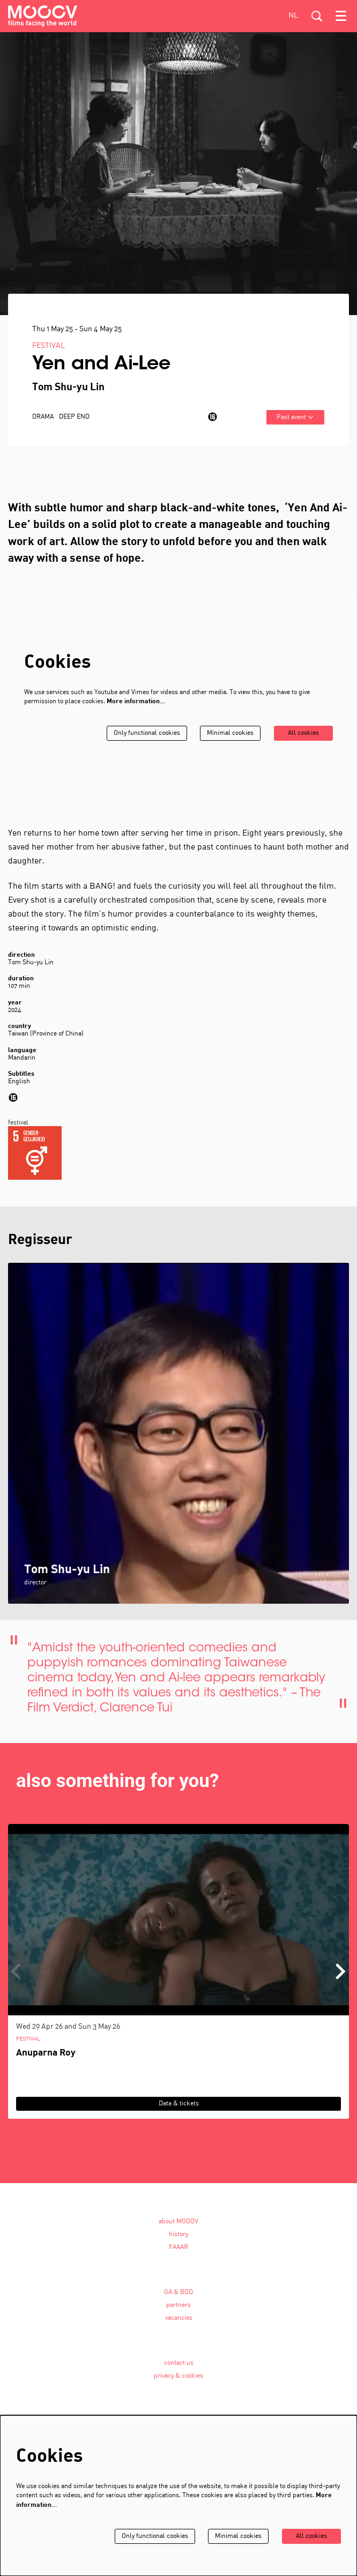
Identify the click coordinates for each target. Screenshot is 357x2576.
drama (43, 424)
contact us (179, 2369)
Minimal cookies (230, 739)
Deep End (74, 424)
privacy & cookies (178, 2382)
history (178, 2241)
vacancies (178, 2324)
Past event (295, 423)
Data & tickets (179, 2110)
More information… (136, 708)
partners (178, 2312)
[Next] (341, 1978)
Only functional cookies (147, 739)
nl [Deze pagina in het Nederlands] (293, 15)
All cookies (303, 739)
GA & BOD (178, 2299)
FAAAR (178, 2254)
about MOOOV (178, 2228)
